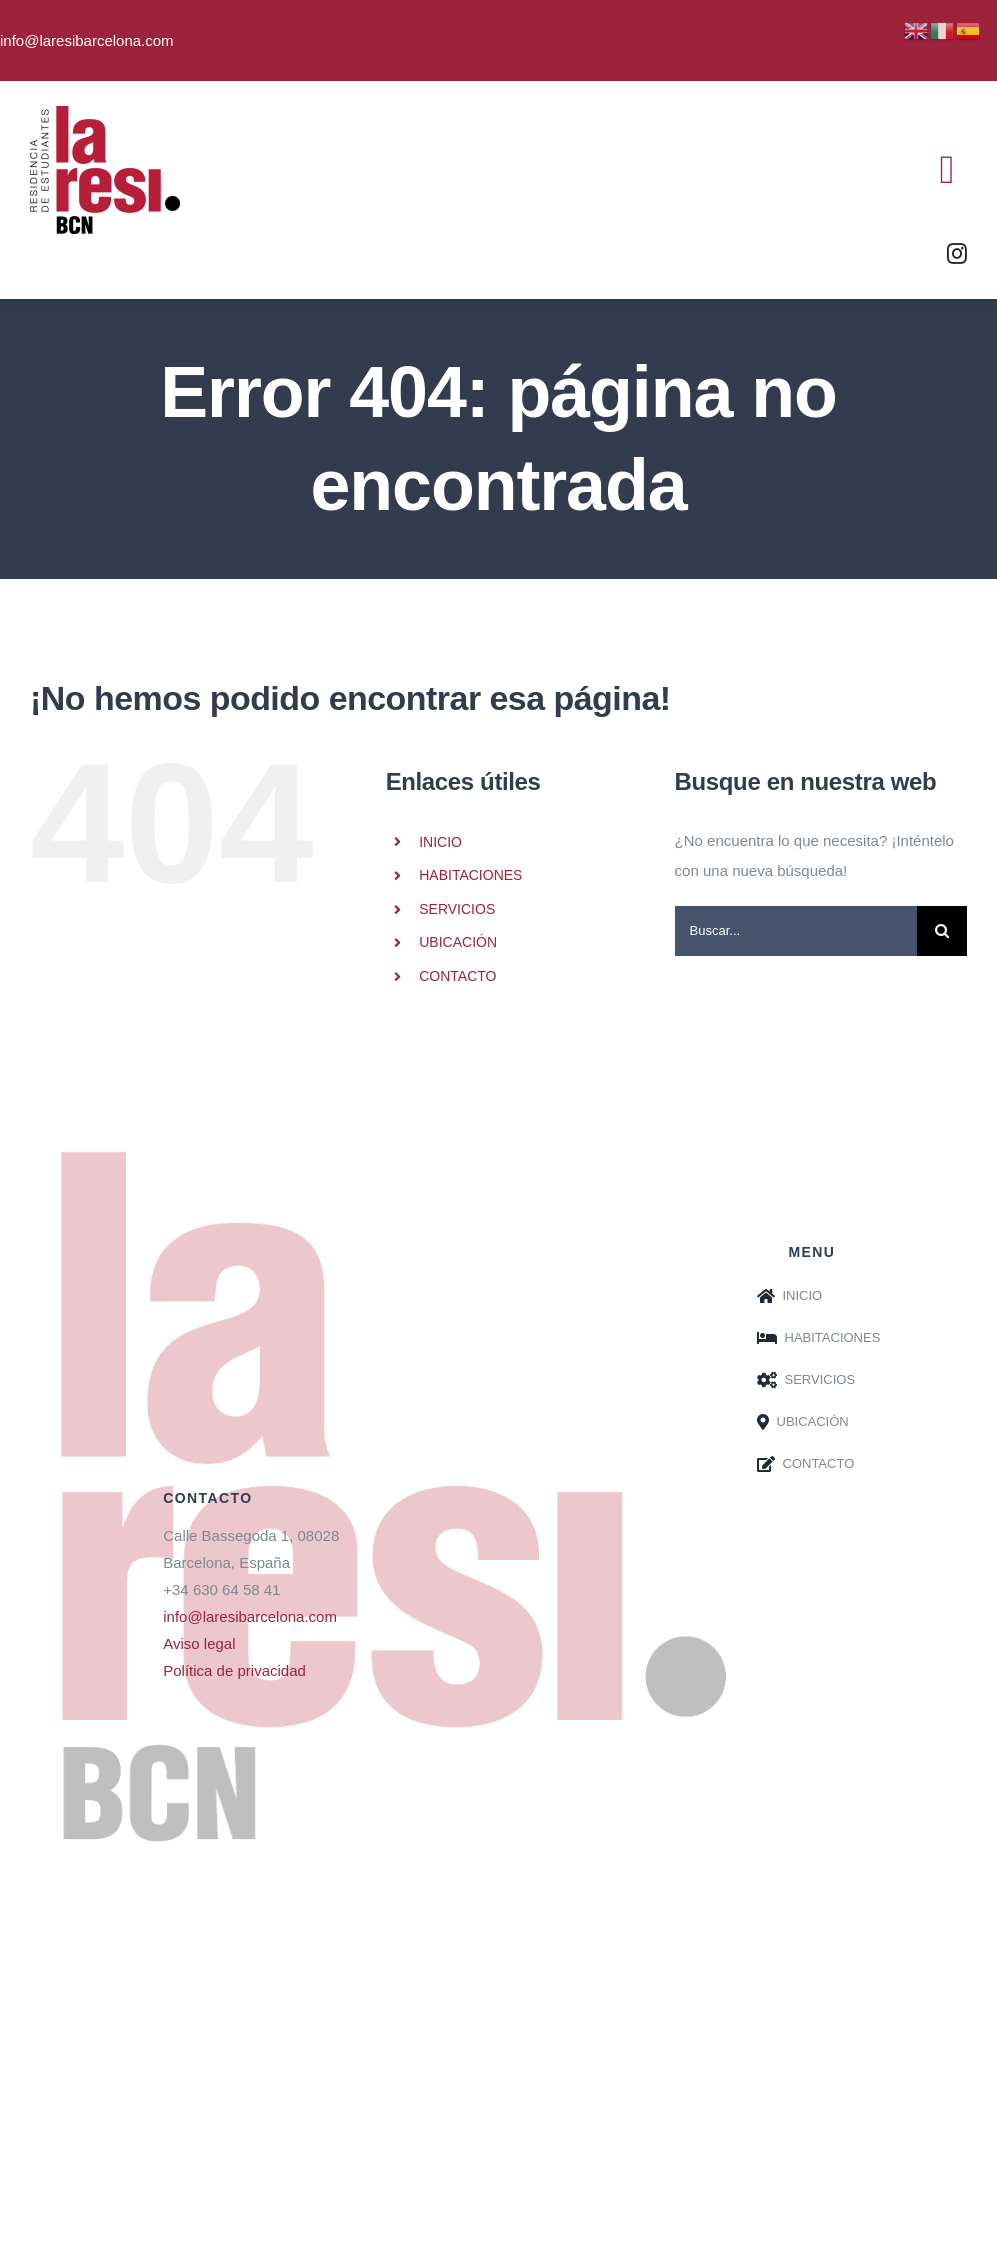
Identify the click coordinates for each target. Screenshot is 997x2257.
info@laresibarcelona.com (250, 1616)
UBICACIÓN (458, 942)
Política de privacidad (234, 1670)
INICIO (440, 842)
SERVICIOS (457, 909)
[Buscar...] (796, 931)
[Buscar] (942, 931)
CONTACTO (457, 976)
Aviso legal (199, 1643)
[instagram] (957, 254)
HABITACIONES (470, 875)
